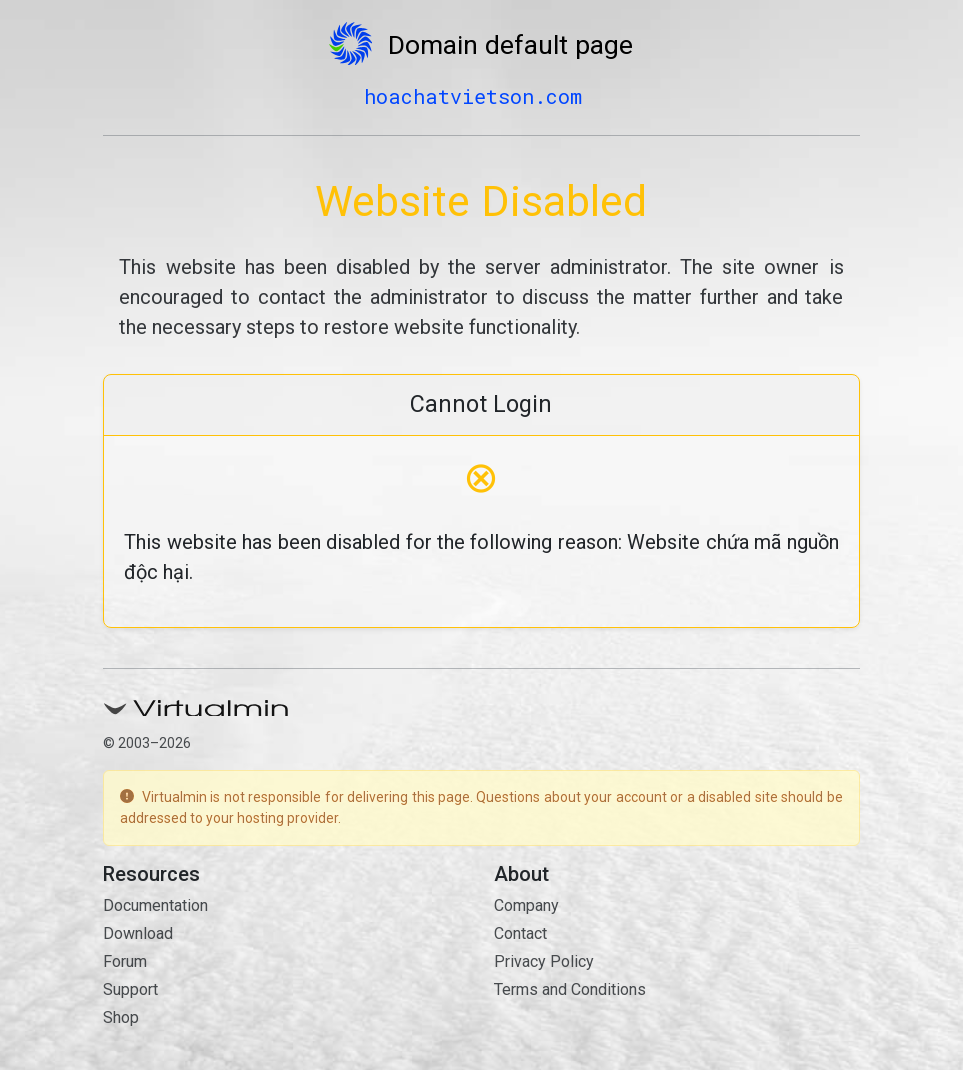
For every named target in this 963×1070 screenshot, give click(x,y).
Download (138, 933)
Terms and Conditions (570, 989)
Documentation (155, 905)
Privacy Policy (544, 961)
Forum (125, 961)
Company (526, 905)
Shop (121, 1017)
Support (130, 989)
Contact (520, 933)
